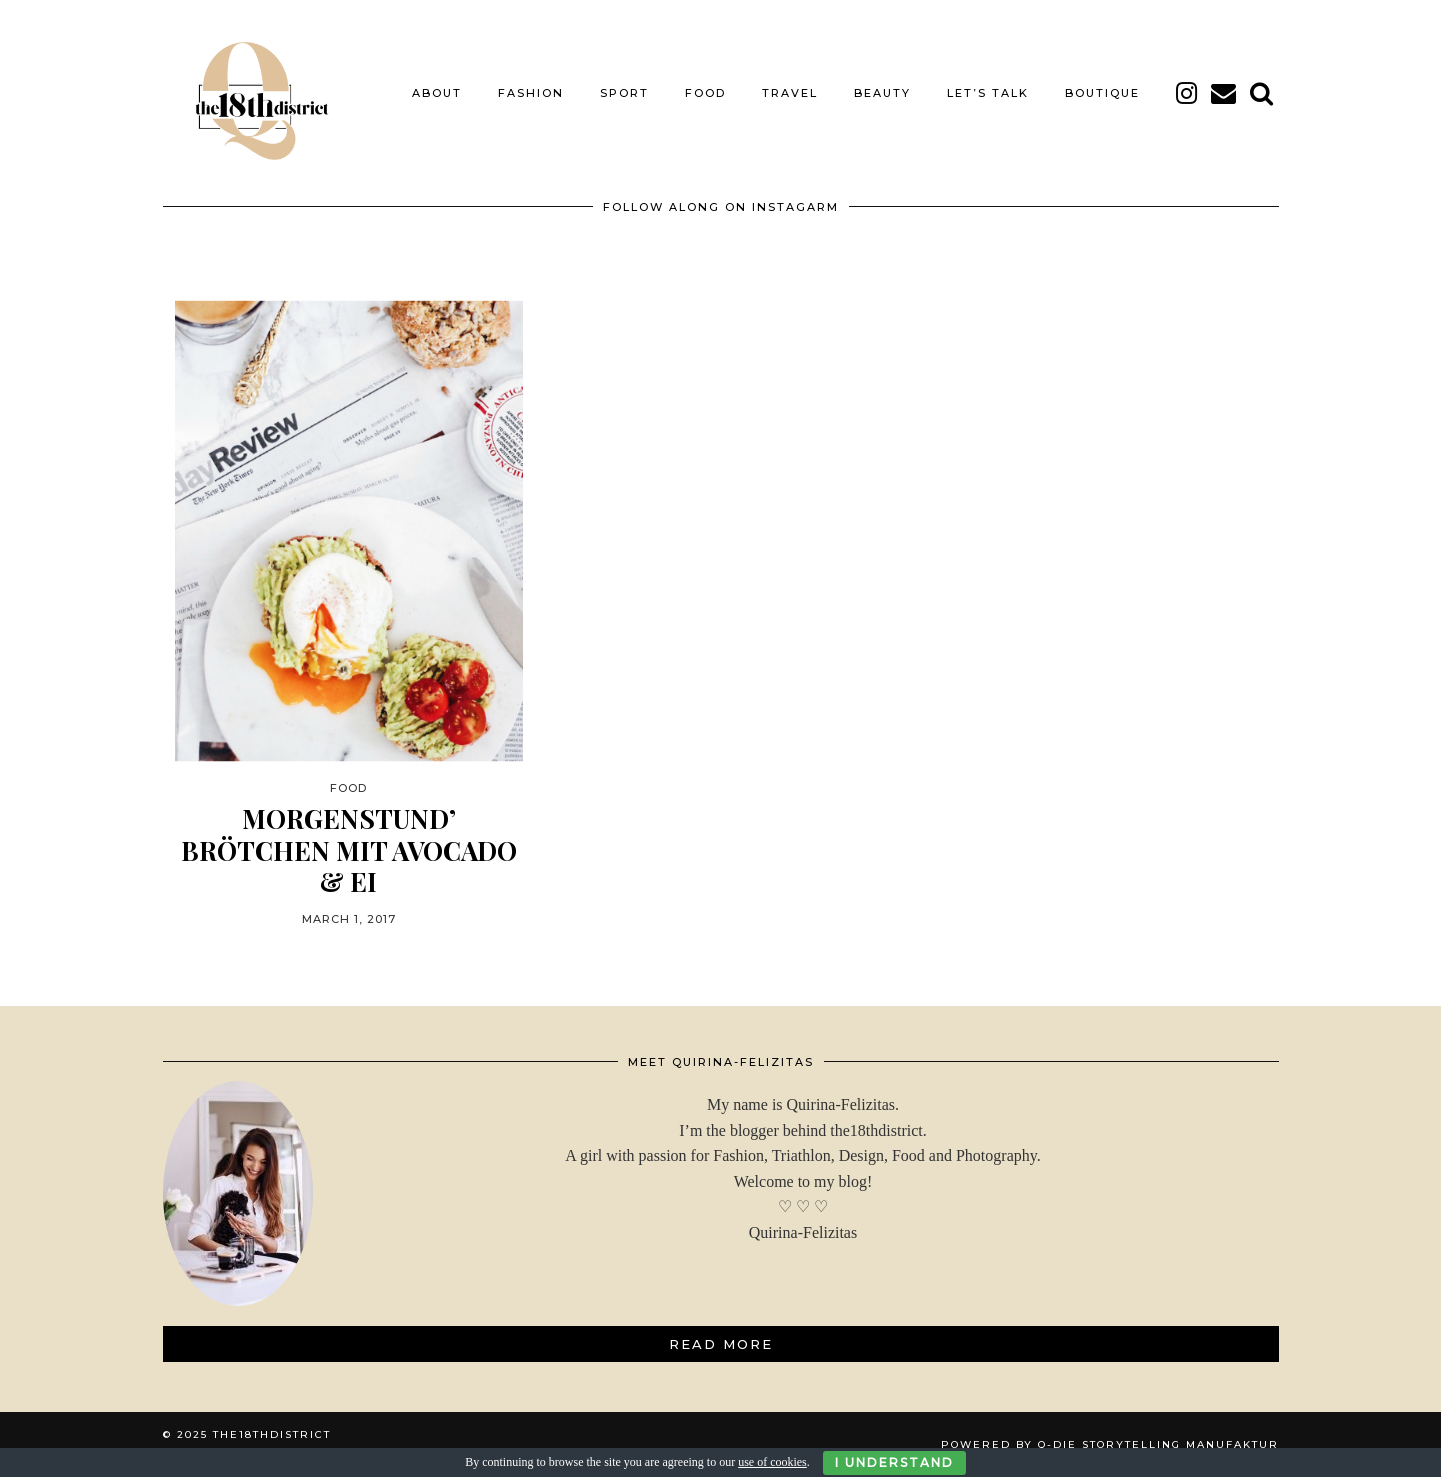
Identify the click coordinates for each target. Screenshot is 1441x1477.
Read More (721, 1344)
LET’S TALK (988, 93)
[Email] (1224, 93)
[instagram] (1187, 93)
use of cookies (772, 1462)
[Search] (1262, 93)
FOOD (705, 93)
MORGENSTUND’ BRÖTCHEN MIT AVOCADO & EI (349, 850)
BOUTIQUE (1102, 93)
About (437, 93)
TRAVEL (790, 93)
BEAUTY (882, 93)
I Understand (894, 1462)
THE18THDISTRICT (272, 1434)
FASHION (531, 93)
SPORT (624, 93)
